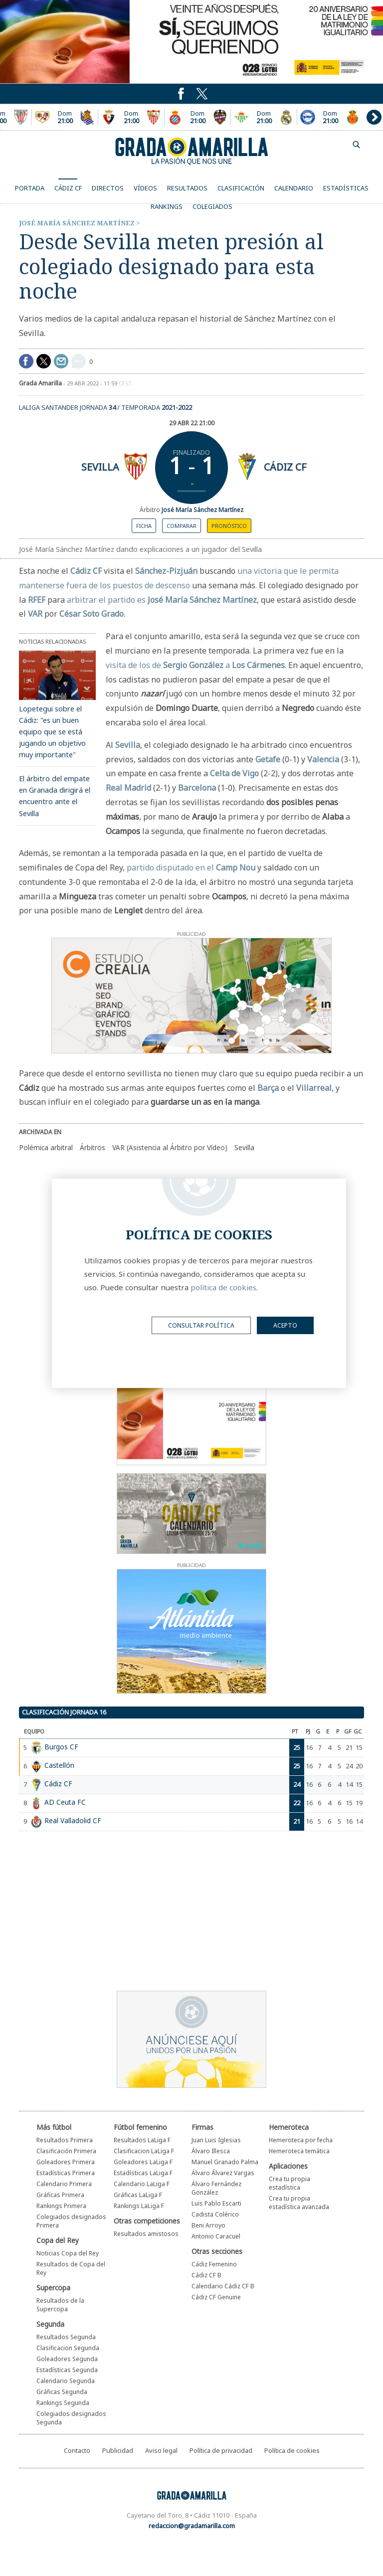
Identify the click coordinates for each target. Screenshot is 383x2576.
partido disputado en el (191, 867)
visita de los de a (195, 665)
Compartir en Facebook (26, 361)
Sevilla (100, 467)
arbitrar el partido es (162, 599)
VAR (35, 613)
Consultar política (201, 1325)
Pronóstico (229, 525)
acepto (285, 1325)
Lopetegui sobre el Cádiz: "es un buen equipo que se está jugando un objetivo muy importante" (52, 731)
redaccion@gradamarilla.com (192, 2525)
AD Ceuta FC (65, 1802)
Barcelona (197, 787)
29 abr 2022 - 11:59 (99, 383)
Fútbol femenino (140, 2127)
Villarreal (314, 1087)
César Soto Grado (91, 613)
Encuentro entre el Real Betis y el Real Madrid (264, 117)
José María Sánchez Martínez (77, 222)
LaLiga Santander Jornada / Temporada (105, 407)
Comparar (181, 525)
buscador (356, 145)
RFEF (36, 599)
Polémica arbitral (46, 1147)
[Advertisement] (174, 1913)
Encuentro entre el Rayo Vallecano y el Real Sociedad (65, 117)
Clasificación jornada (64, 1712)
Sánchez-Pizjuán (166, 570)
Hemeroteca (289, 2127)
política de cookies (223, 1287)
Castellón (59, 1765)
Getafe (267, 759)
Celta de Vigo (234, 773)
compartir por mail (61, 361)
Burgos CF (61, 1746)
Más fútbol (53, 2127)
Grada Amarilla (191, 151)
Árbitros (92, 1147)
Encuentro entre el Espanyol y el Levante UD (197, 117)
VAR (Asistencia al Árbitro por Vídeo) (169, 1147)
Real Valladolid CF (72, 1820)
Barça (268, 1087)
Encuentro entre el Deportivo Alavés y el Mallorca (330, 117)
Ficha (144, 525)
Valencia (323, 759)
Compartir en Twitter (43, 361)
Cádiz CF (285, 467)
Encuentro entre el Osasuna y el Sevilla (131, 117)
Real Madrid (128, 787)
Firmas (202, 2127)
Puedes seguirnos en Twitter (181, 93)
